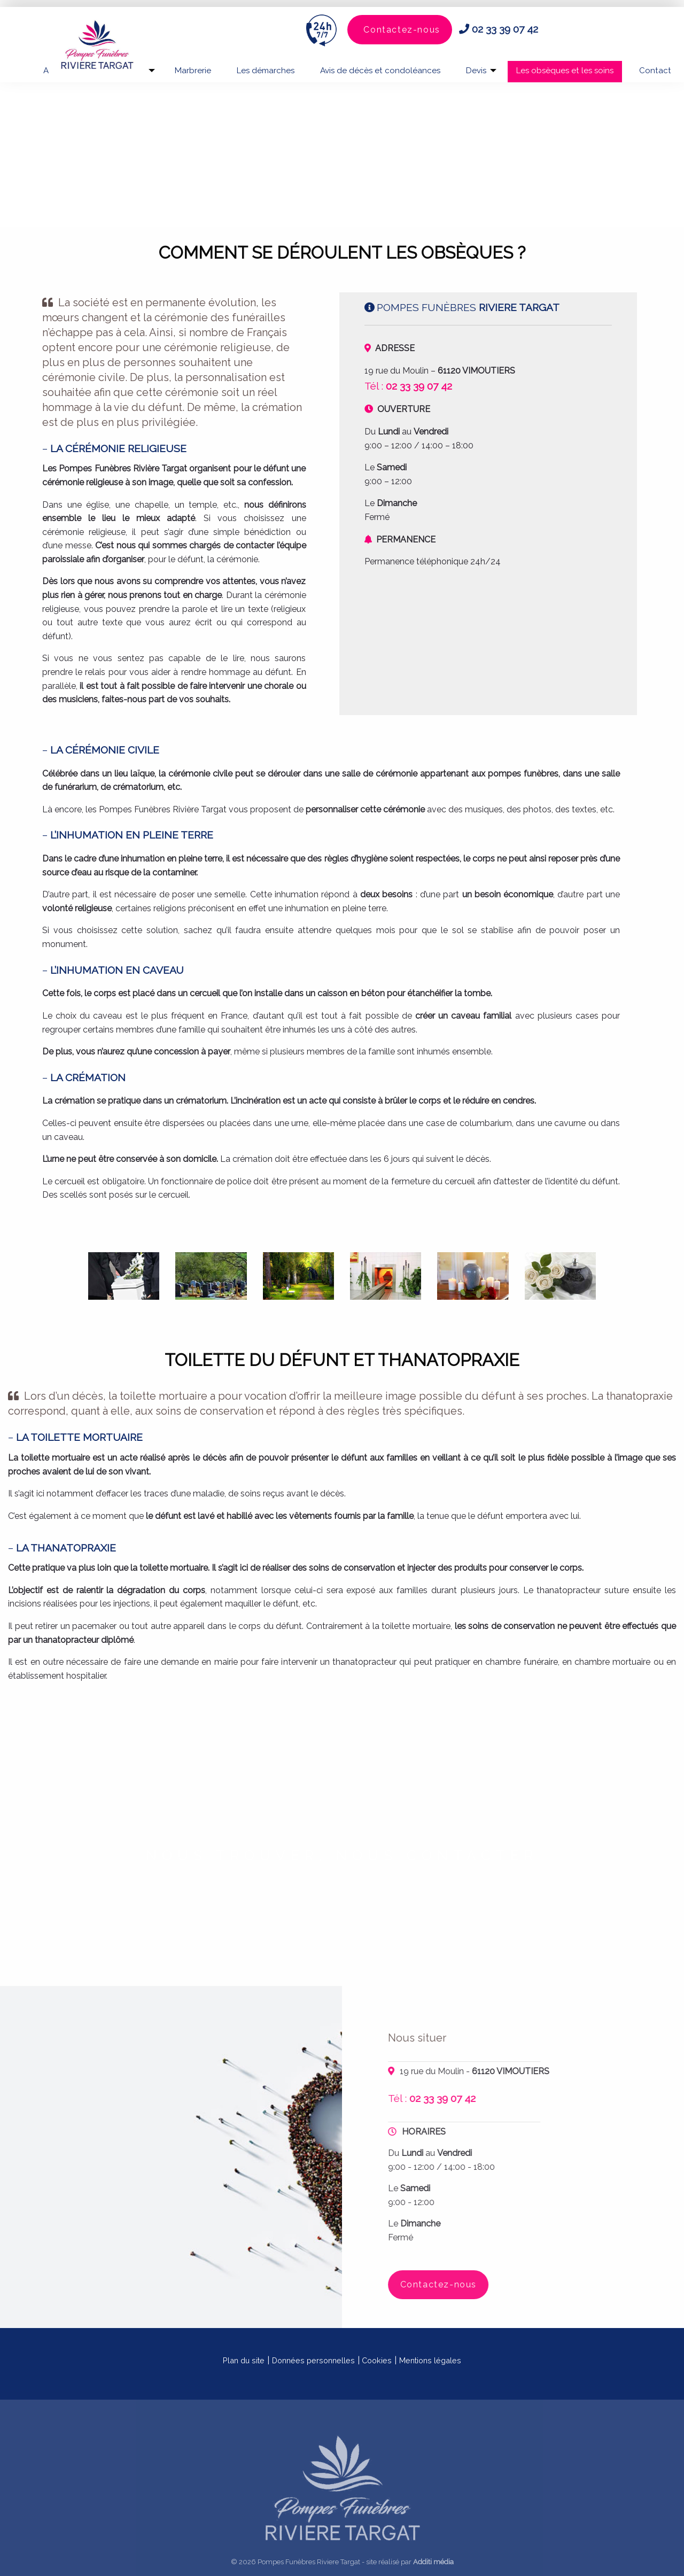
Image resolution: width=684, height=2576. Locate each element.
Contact (655, 70)
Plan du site (244, 2360)
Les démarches (265, 70)
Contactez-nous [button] (401, 30)
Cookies (377, 2360)
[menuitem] (193, 72)
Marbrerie (193, 70)
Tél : (408, 386)
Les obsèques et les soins (564, 70)
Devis (476, 70)
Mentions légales (430, 2360)
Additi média (433, 2562)
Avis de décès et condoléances (380, 70)
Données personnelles (313, 2360)
